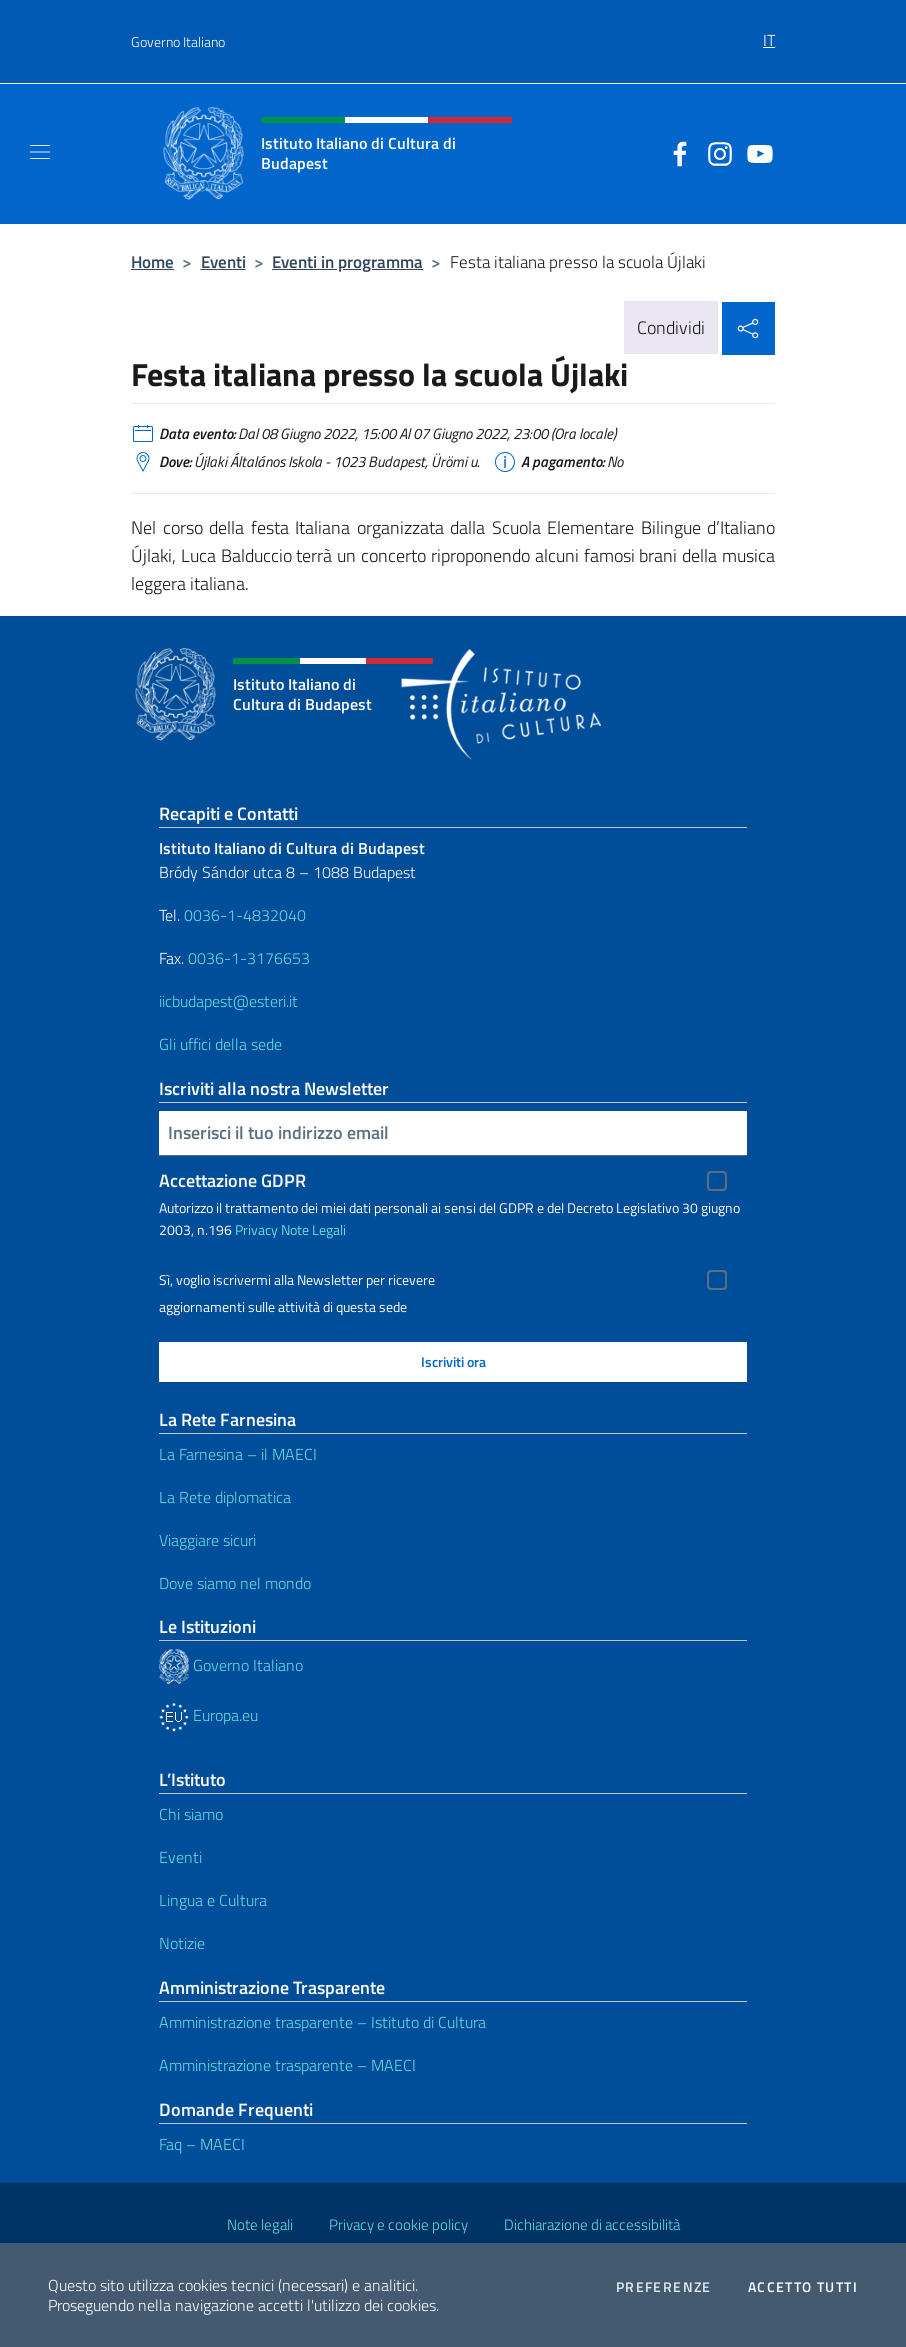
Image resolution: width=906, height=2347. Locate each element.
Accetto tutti (803, 2287)
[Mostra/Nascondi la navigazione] (40, 152)
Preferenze (664, 2287)
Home (152, 261)
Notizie (182, 1943)
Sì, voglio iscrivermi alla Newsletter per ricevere (297, 1280)
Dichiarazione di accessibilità (592, 2224)
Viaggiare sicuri (207, 1540)
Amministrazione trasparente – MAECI (287, 2065)
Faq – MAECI (202, 2144)
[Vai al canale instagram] (715, 152)
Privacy (256, 1229)
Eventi (223, 261)
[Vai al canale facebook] (675, 152)
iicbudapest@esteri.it (228, 1001)
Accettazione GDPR (232, 1180)
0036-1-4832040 (245, 915)
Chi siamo (191, 1814)
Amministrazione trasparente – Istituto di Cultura (322, 2022)
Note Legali (313, 1229)
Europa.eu (208, 1715)
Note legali (260, 2224)
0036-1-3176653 (249, 958)
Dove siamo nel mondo (235, 1583)
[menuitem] (769, 33)
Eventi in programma (347, 261)
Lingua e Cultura (213, 1900)
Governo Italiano (178, 41)
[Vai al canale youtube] (755, 152)
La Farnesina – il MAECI (238, 1454)
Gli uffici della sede (220, 1044)
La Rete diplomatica (225, 1497)
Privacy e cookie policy (398, 2224)
